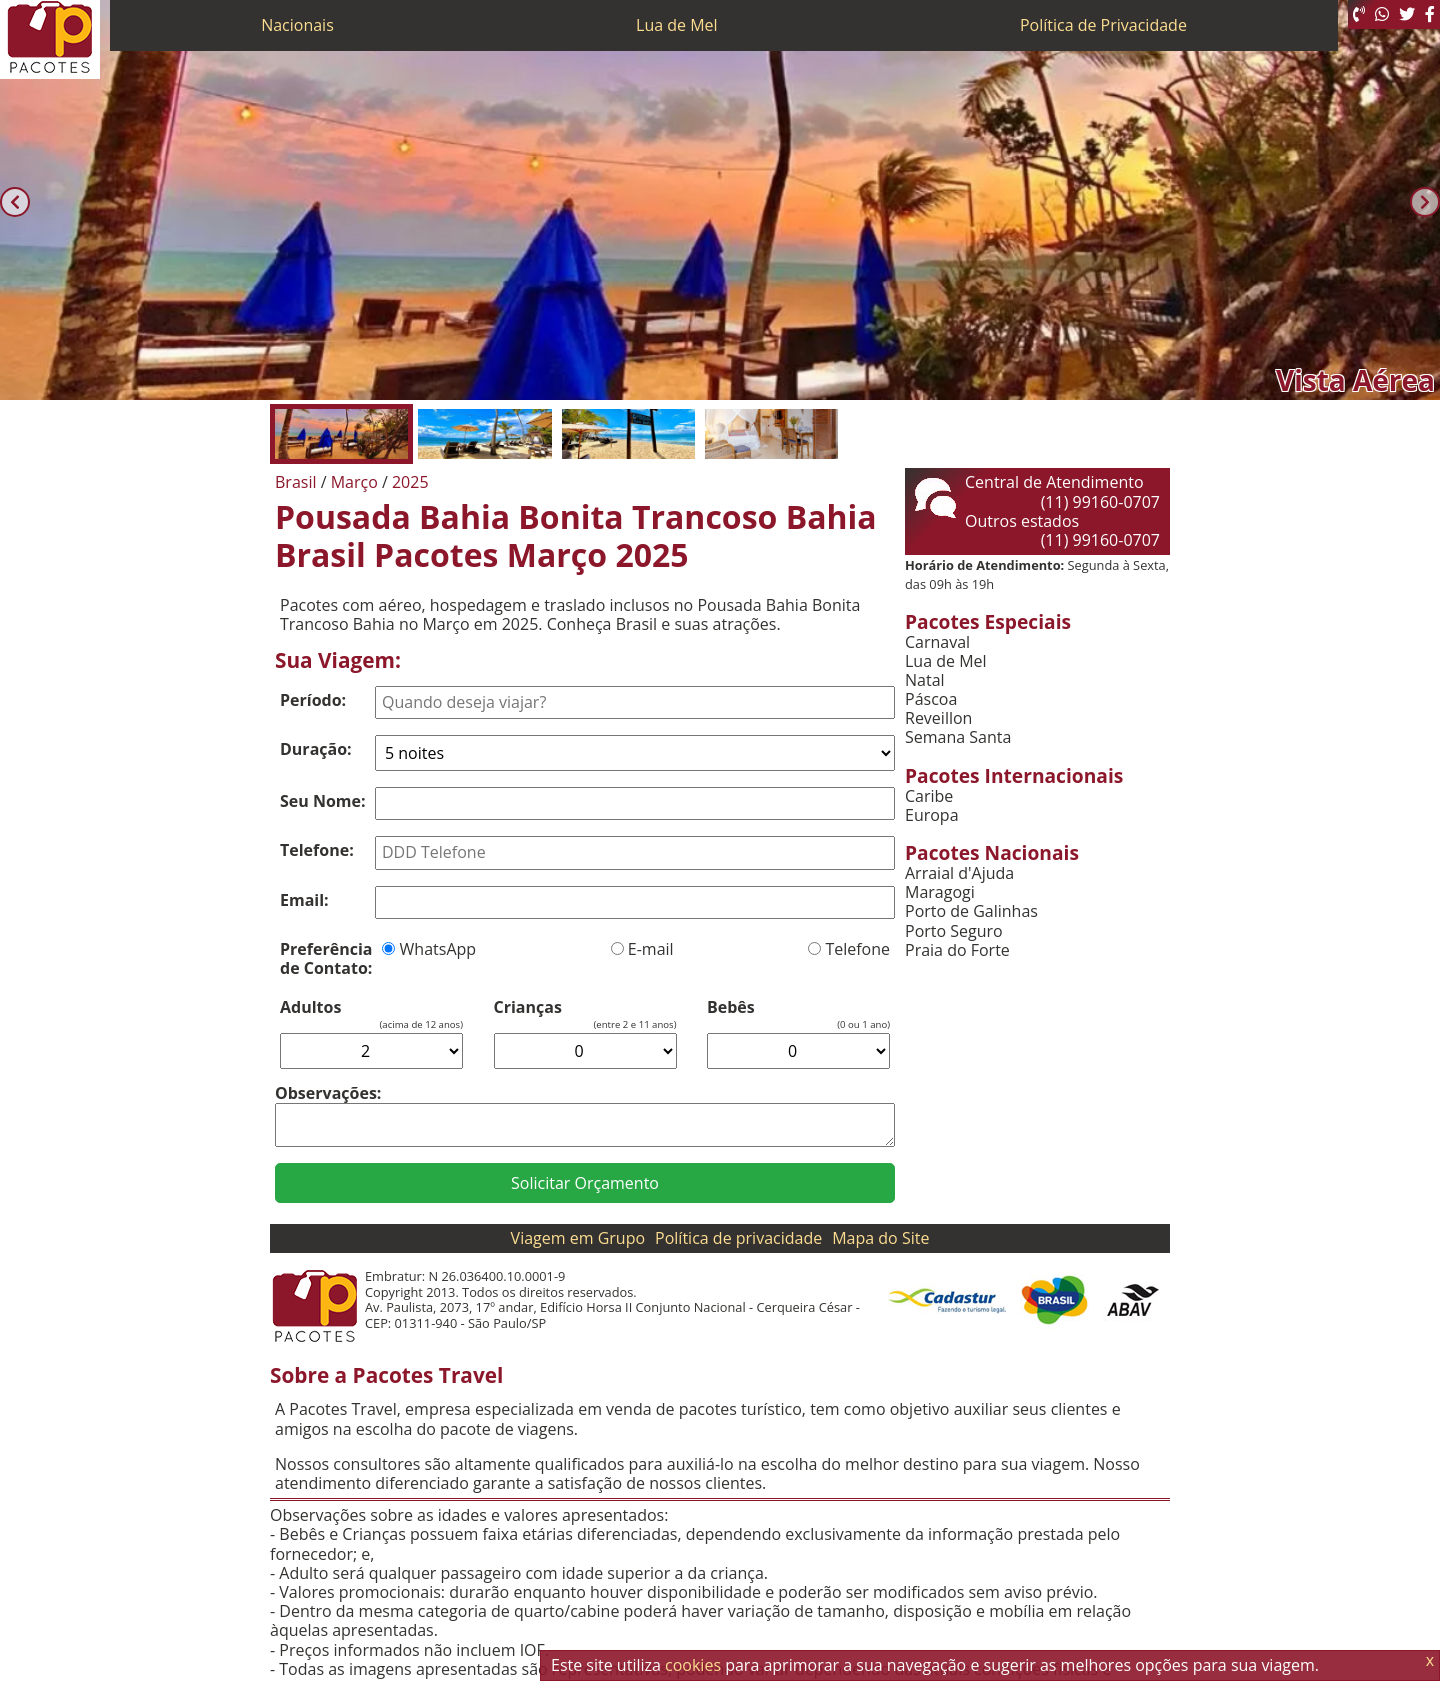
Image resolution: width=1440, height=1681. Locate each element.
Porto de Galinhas (971, 911)
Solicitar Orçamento (585, 1183)
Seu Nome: (323, 801)
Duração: (316, 749)
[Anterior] (15, 202)
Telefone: (317, 850)
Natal (925, 680)
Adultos (310, 1007)
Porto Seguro (954, 931)
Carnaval (937, 642)
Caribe (929, 796)
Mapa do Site (880, 1238)
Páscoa (931, 699)
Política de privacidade (738, 1238)
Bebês (731, 1007)
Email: (304, 900)
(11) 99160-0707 (1100, 502)
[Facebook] (1430, 14)
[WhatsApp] (1382, 14)
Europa (932, 815)
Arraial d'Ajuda (959, 873)
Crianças (528, 1007)
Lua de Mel (677, 25)
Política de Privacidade (1103, 25)
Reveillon (938, 718)
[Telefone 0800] (1359, 14)
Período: (313, 700)
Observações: (328, 1093)
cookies (693, 1665)
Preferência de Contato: (326, 958)
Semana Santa (958, 737)
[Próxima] (1425, 202)
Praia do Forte (957, 950)
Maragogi (940, 892)
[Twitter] (1407, 14)
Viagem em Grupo (578, 1238)
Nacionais (297, 25)
